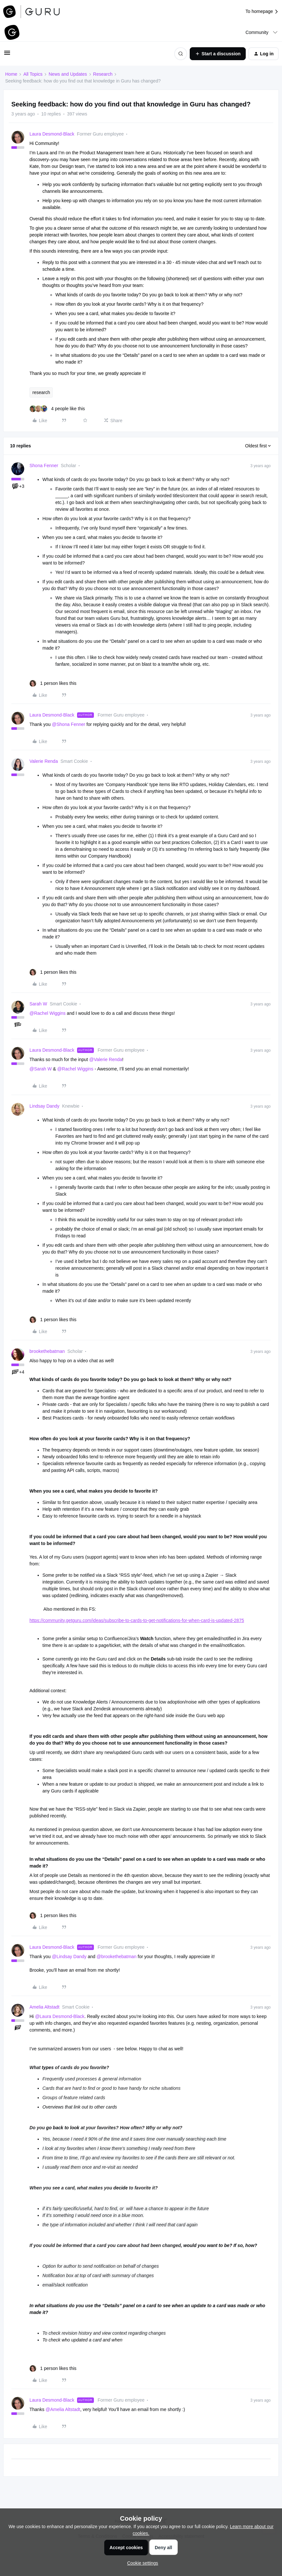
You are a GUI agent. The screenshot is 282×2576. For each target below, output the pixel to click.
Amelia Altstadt (44, 2007)
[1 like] (52, 683)
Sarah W (38, 1003)
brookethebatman (47, 1351)
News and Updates (68, 74)
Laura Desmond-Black (51, 134)
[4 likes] (57, 408)
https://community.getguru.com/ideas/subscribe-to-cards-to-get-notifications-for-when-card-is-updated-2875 (136, 1620)
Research (103, 74)
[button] (7, 55)
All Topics (32, 74)
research (41, 392)
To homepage (262, 11)
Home (11, 74)
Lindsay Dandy (44, 1106)
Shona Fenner (43, 465)
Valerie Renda (43, 761)
